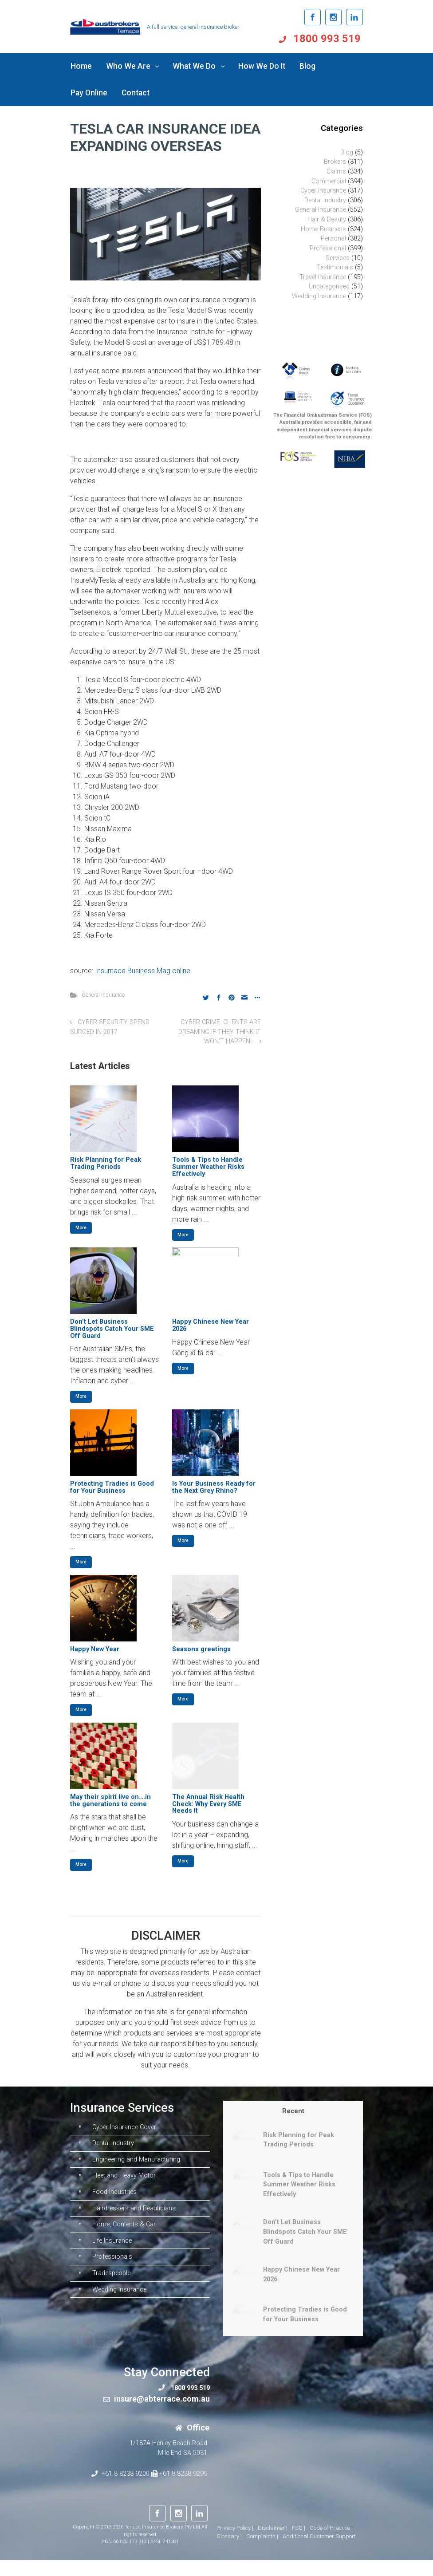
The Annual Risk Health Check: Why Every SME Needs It (208, 1804)
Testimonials (335, 267)
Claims (336, 171)
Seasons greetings (201, 1649)
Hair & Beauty (326, 219)
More (81, 1227)
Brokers (335, 162)
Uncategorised (329, 286)
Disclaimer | (272, 2543)
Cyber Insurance (323, 190)
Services (338, 258)
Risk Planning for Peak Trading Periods (105, 1163)
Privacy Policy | (234, 2543)
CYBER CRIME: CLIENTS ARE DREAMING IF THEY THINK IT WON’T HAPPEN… (219, 1031)
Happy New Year (94, 1649)
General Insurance (103, 994)
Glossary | (229, 2552)
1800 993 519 (328, 38)
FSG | (298, 2543)
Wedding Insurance (319, 296)
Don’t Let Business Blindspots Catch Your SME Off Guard (112, 1329)
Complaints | (262, 2552)
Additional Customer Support (319, 2552)
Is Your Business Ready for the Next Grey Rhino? (214, 1487)
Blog (346, 152)
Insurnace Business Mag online (142, 970)
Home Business (323, 229)
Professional (328, 248)
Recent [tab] (293, 2111)
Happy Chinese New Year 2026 (210, 1325)
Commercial (328, 181)
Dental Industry (325, 200)
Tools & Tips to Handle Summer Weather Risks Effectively (208, 1167)
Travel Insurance (322, 277)
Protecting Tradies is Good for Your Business (112, 1487)
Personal (333, 238)
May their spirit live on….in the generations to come (110, 1800)
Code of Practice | (331, 2543)
